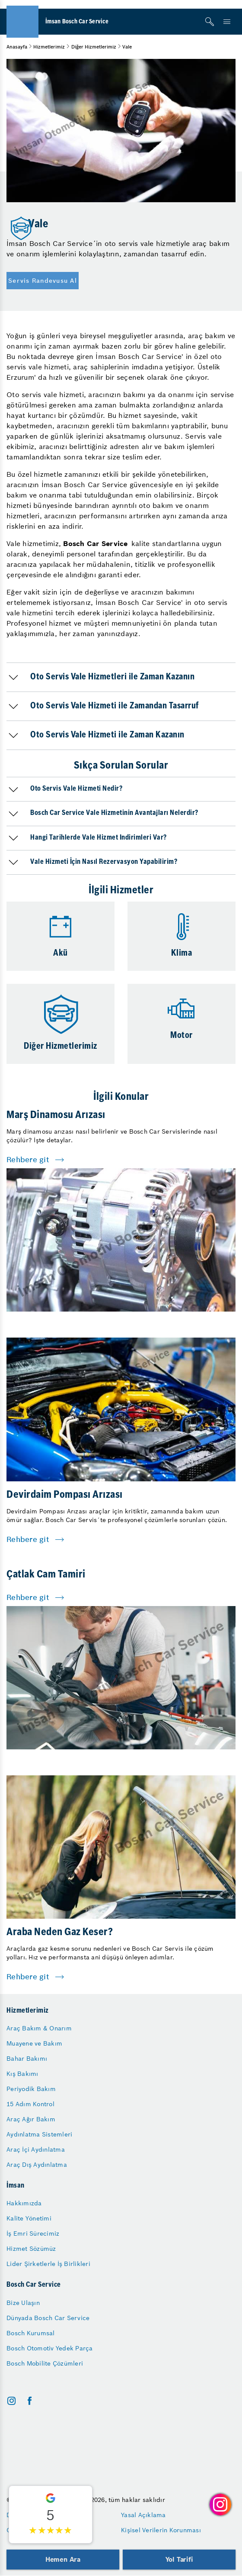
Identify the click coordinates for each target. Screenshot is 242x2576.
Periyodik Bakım (31, 2089)
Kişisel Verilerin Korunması (161, 2530)
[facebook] (30, 2401)
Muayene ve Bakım (34, 2043)
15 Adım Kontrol (30, 2104)
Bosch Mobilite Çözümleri (44, 2363)
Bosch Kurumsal (30, 2333)
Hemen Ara (62, 2559)
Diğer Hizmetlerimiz (93, 47)
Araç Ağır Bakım (30, 2119)
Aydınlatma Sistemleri (39, 2134)
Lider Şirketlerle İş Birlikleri (48, 2264)
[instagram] (11, 2401)
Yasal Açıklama (143, 2515)
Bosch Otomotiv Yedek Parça (49, 2348)
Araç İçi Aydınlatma (35, 2149)
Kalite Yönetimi (28, 2218)
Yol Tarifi (179, 2559)
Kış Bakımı (22, 2074)
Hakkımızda (24, 2203)
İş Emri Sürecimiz (32, 2233)
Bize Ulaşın (23, 2303)
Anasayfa (16, 47)
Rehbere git (27, 1159)
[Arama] (209, 21)
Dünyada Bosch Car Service (47, 2318)
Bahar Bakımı (26, 2058)
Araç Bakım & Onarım (39, 2028)
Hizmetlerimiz (49, 47)
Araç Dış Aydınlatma (36, 2165)
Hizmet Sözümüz (31, 2249)
